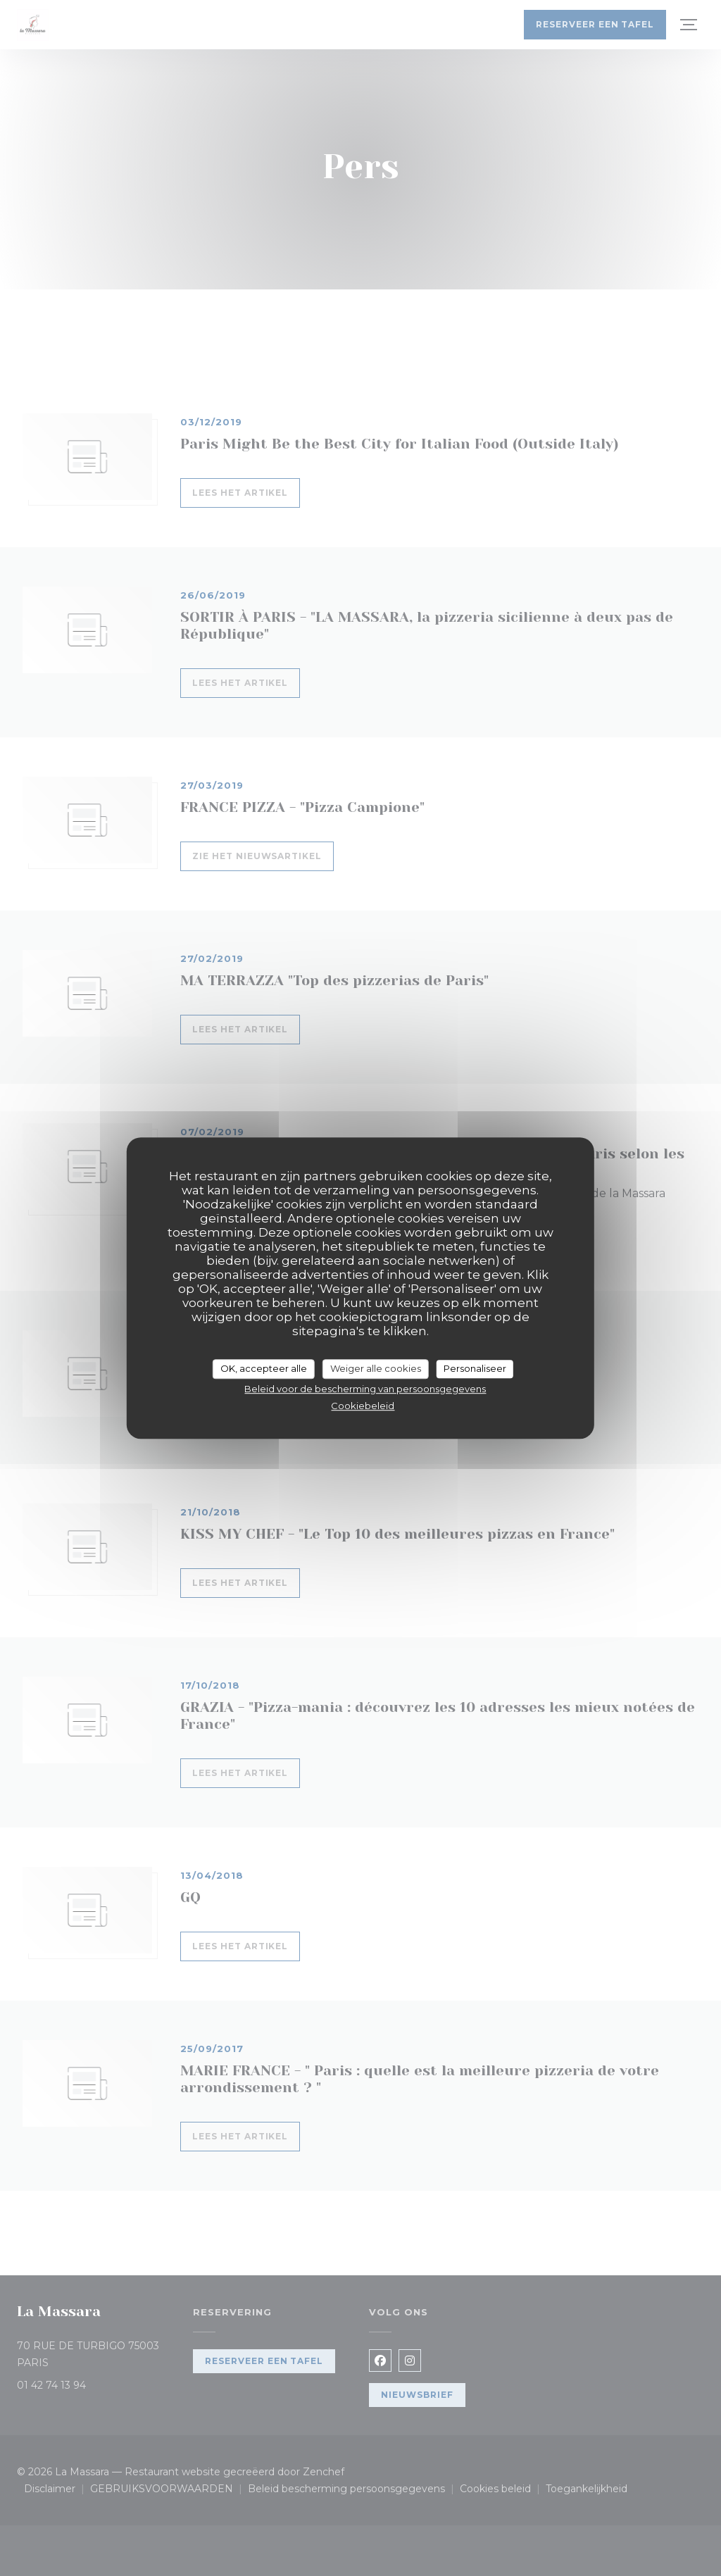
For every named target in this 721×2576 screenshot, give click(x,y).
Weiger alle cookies (375, 1368)
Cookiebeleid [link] (362, 1405)
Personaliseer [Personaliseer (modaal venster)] (475, 1368)
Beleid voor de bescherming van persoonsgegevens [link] (365, 1388)
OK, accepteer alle (263, 1368)
